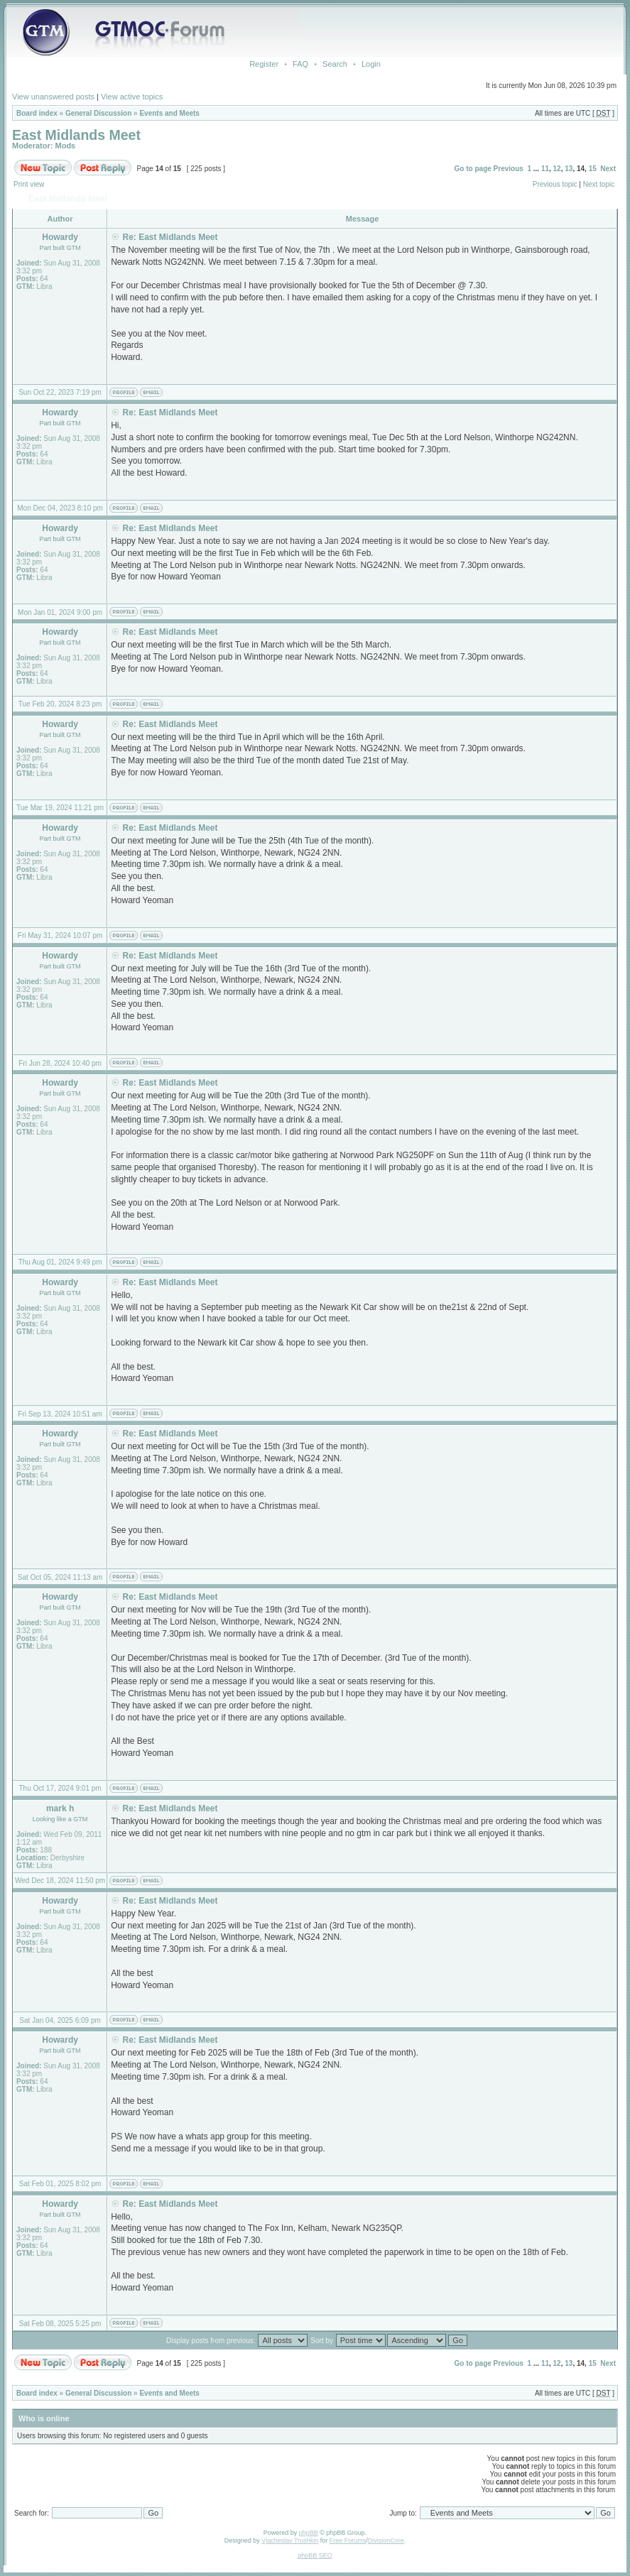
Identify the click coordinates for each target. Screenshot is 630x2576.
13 (568, 169)
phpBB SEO (315, 2555)
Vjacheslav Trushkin (289, 2540)
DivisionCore (386, 2540)
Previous (508, 169)
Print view (28, 184)
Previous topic (555, 184)
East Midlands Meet (76, 135)
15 (593, 169)
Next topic (598, 184)
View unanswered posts (53, 96)
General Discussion (98, 113)
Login (371, 64)
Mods (65, 145)
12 (557, 169)
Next (608, 169)
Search (334, 64)
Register (263, 64)
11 (545, 169)
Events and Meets (169, 113)
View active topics (132, 96)
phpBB (308, 2532)
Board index (37, 113)
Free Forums (348, 2540)
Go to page (473, 169)
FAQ (300, 64)
